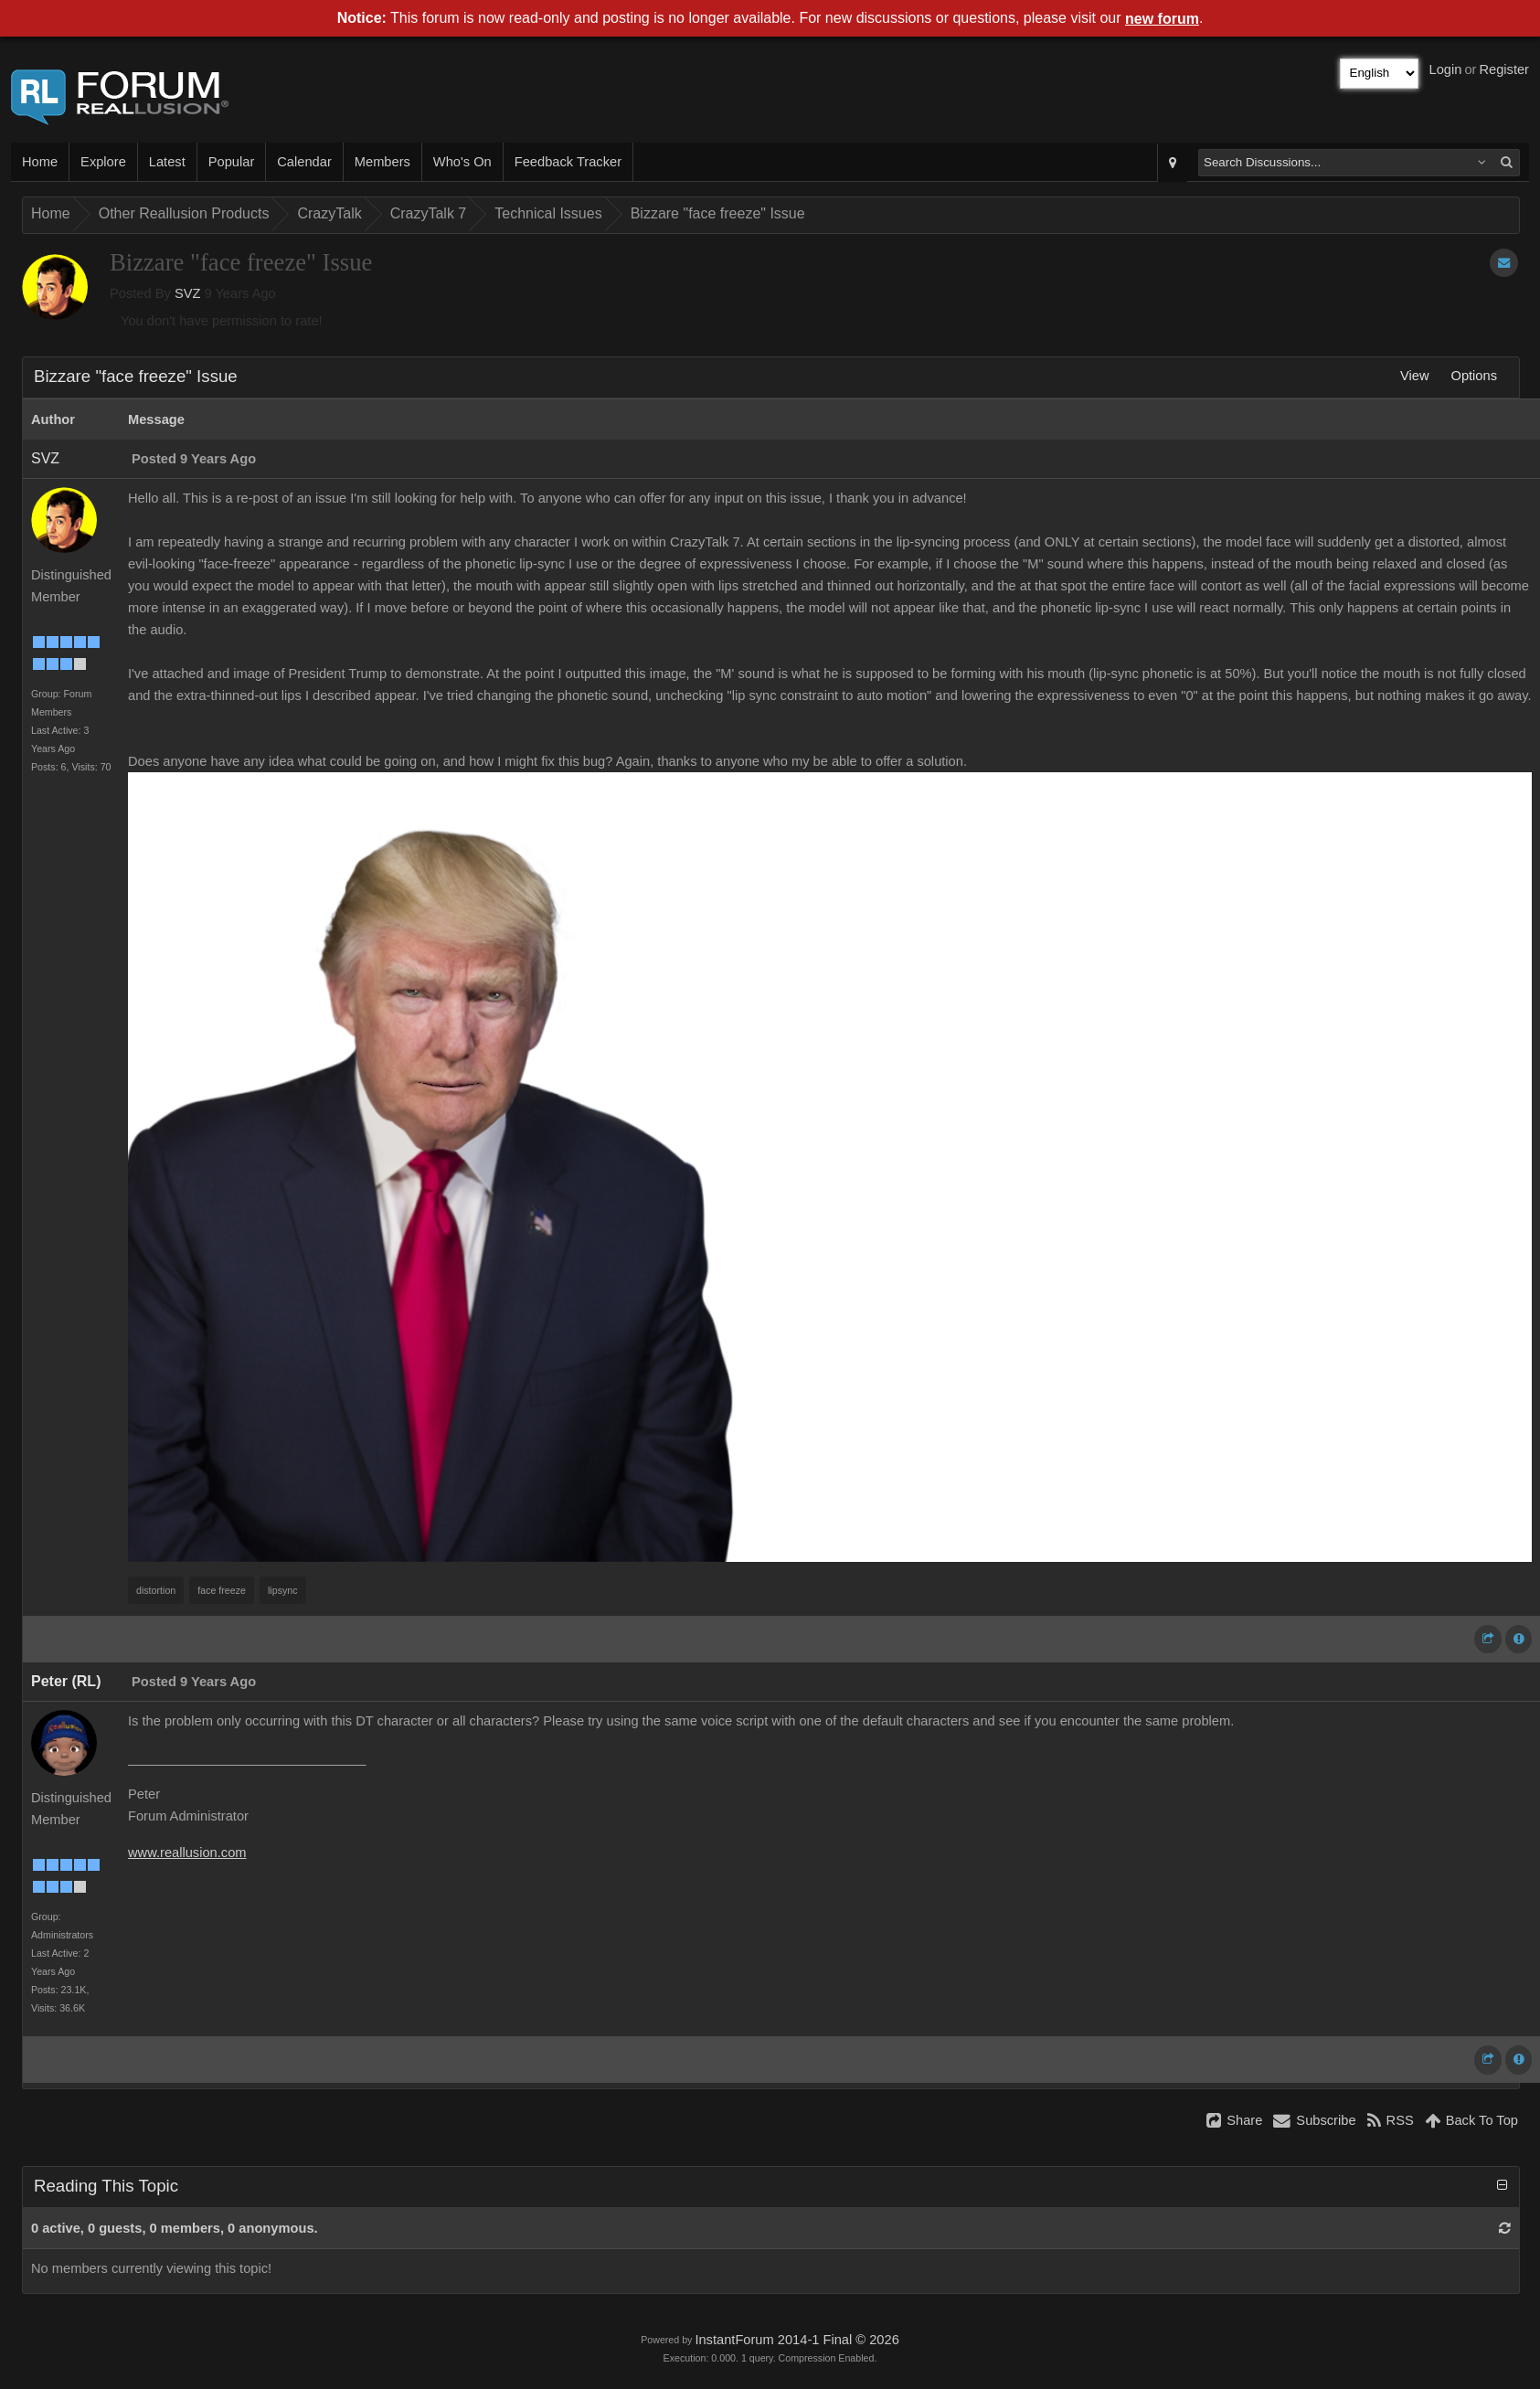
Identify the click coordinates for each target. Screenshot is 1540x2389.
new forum (1162, 19)
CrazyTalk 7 (428, 213)
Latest (167, 162)
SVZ (188, 293)
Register (1504, 69)
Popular (231, 162)
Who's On (462, 162)
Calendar (304, 162)
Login (1445, 69)
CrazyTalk (329, 213)
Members (382, 162)
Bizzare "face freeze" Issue (718, 213)
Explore (103, 162)
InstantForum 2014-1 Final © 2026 (796, 2339)
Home (40, 162)
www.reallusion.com (187, 1852)
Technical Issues (547, 213)
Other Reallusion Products (184, 213)
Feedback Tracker (568, 162)
